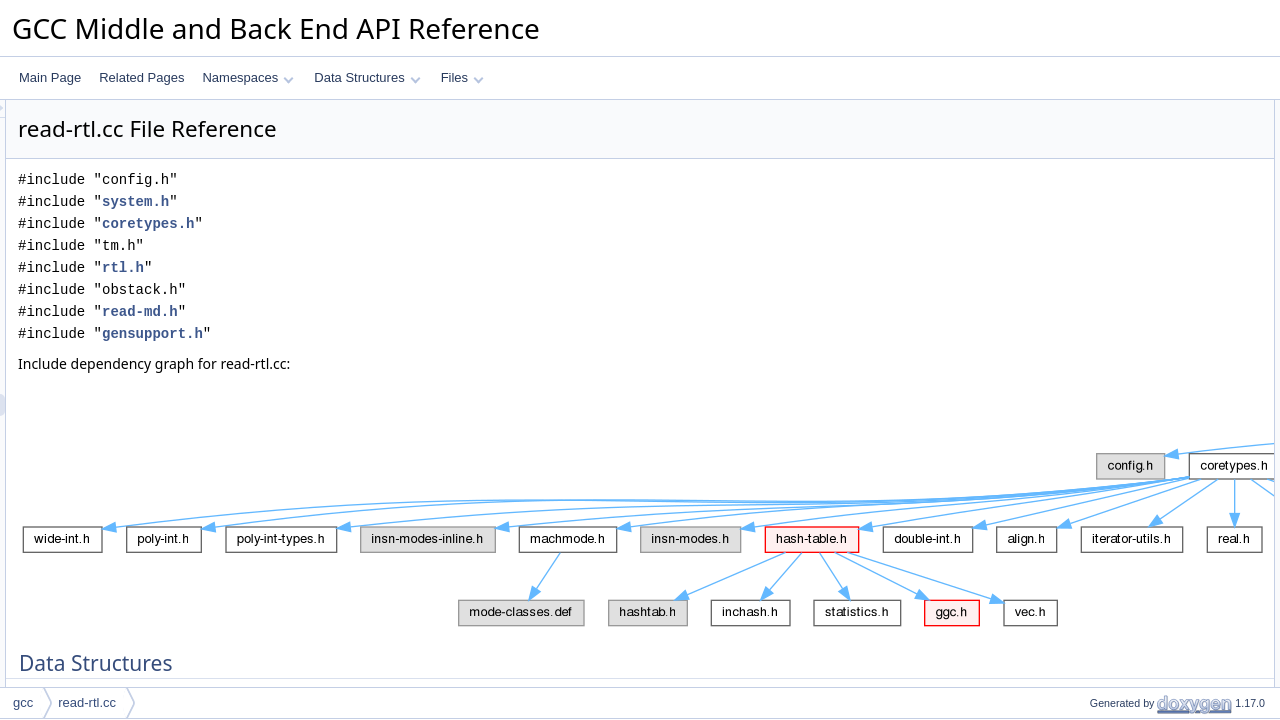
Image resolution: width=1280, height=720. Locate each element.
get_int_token (1109, 573)
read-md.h (390, 311)
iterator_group (1110, 177)
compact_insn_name (1128, 265)
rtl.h (373, 267)
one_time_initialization (1132, 331)
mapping (1096, 155)
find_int (1092, 529)
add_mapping (1109, 639)
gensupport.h (402, 333)
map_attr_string (1114, 617)
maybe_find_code (1120, 441)
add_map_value (1115, 661)
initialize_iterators (1119, 683)
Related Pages (141, 77)
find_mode (1101, 375)
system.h (385, 201)
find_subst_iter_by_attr (1133, 595)
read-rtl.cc (87, 702)
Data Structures (367, 77)
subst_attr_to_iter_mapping (1145, 243)
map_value (1102, 133)
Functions (1083, 287)
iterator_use (1104, 199)
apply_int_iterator (1119, 551)
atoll (1084, 353)
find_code (1099, 463)
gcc (23, 702)
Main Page (50, 77)
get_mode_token (1117, 419)
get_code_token (1115, 507)
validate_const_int (1121, 309)
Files (462, 77)
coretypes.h (398, 223)
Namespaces (247, 77)
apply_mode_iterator (1127, 397)
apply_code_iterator (1125, 485)
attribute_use (1107, 221)
